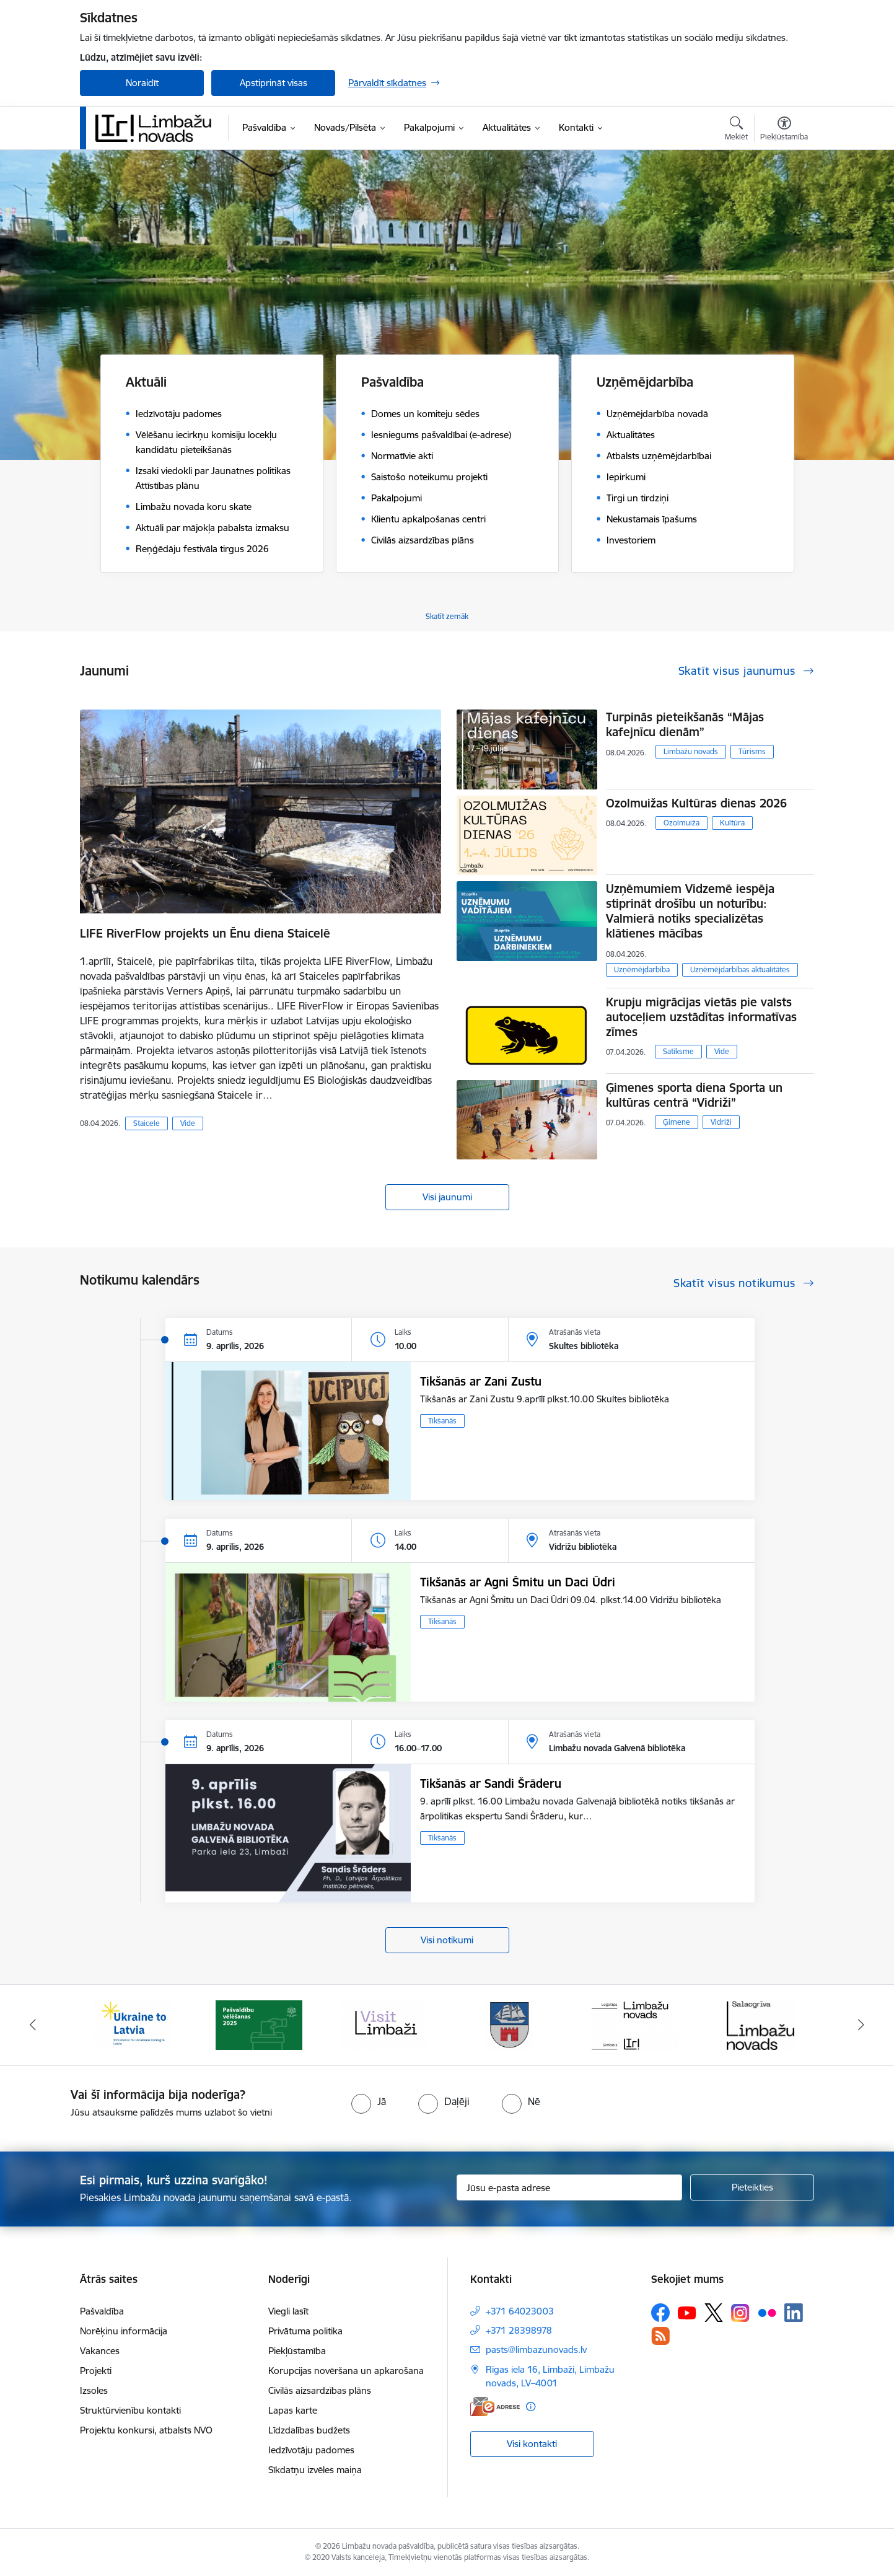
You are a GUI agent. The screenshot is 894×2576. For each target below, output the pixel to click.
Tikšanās (442, 1420)
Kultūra (732, 822)
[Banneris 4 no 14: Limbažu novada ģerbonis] (509, 2024)
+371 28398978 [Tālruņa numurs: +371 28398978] (519, 2330)
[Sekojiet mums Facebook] (660, 2312)
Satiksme (678, 1051)
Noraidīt (142, 83)
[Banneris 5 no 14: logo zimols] (635, 2024)
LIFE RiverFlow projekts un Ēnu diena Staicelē (205, 933)
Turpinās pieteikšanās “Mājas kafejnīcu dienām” (685, 724)
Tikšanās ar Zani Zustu (480, 1381)
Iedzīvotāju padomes (311, 2450)
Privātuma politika (305, 2331)
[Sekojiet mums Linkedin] (793, 2312)
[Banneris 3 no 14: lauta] (384, 2024)
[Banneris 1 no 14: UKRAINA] (133, 2024)
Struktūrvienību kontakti (130, 2410)
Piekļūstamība (297, 2351)
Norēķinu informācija (123, 2331)
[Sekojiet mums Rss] (660, 2336)
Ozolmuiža (681, 822)
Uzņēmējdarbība (642, 969)
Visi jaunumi (447, 1197)
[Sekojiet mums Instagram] (740, 2313)
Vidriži (721, 1122)
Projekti (96, 2370)
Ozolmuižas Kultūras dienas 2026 (696, 803)
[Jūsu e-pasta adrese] (570, 2187)
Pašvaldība (102, 2311)
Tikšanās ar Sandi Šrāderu (490, 1783)
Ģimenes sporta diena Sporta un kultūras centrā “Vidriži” (694, 1095)
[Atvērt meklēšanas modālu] (736, 130)
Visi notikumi (447, 1940)
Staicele (146, 1123)
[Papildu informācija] (530, 2406)
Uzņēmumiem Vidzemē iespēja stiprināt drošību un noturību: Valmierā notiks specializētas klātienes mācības (690, 911)
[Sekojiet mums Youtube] (687, 2312)
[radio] (368, 2101)
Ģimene (676, 1122)
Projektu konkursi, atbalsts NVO (146, 2430)
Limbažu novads (691, 751)
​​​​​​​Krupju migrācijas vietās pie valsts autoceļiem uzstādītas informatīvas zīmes (701, 1017)
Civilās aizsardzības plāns (319, 2390)
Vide (187, 1123)
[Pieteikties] (752, 2187)
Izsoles (94, 2390)
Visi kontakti (532, 2444)
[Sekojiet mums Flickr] (767, 2312)
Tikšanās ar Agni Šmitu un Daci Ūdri (517, 1582)
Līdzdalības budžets (309, 2430)
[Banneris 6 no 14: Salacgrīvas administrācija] (760, 2024)
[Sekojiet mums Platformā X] (713, 2312)
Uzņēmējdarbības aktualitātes (740, 969)
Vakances (100, 2351)
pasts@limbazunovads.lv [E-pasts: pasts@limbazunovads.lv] (536, 2349)
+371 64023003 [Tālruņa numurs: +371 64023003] (520, 2311)
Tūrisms (752, 751)
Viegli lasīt (288, 2311)
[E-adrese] (495, 2406)
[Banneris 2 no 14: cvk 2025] (259, 2024)
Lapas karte (292, 2410)
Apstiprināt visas (273, 83)
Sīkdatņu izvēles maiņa (315, 2470)
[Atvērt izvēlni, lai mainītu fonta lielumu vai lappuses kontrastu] (784, 130)
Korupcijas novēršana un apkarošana (346, 2370)
